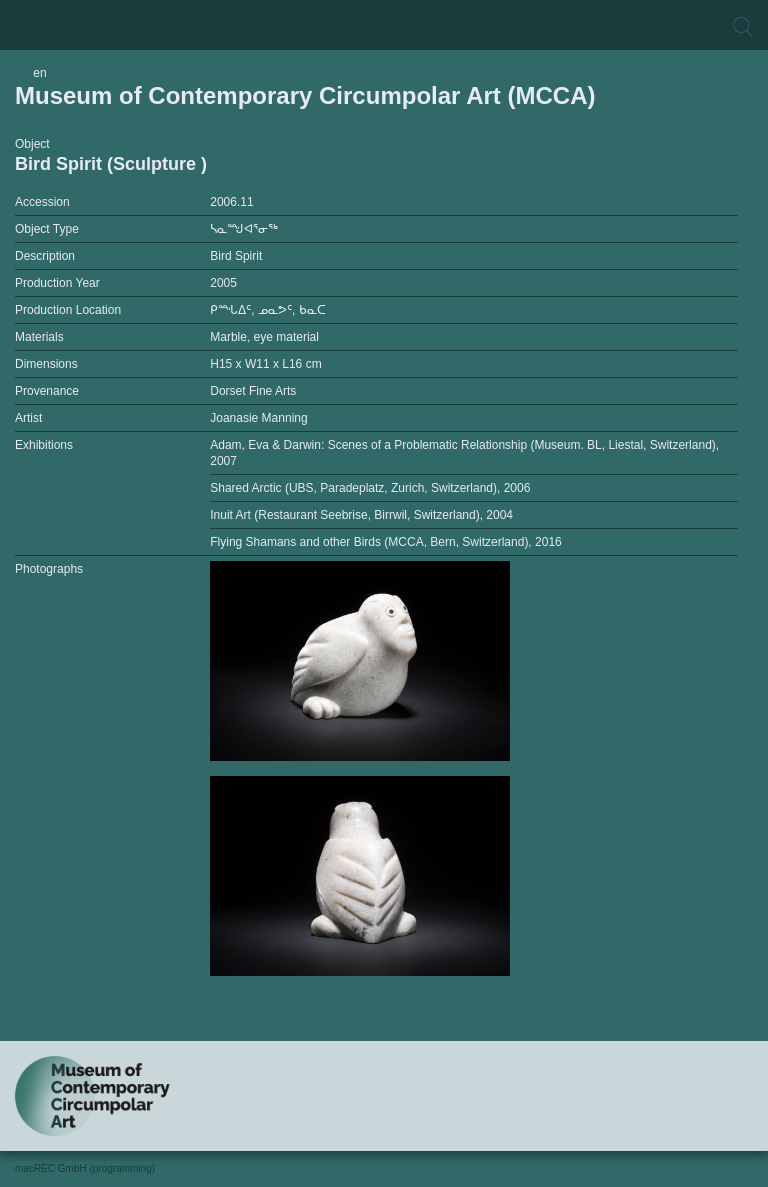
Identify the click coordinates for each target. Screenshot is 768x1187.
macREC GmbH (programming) (85, 1168)
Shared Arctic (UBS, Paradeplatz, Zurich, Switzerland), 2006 (370, 488)
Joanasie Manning (258, 418)
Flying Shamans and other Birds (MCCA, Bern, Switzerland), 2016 (386, 542)
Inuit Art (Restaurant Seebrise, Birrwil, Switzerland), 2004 (361, 515)
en (39, 73)
